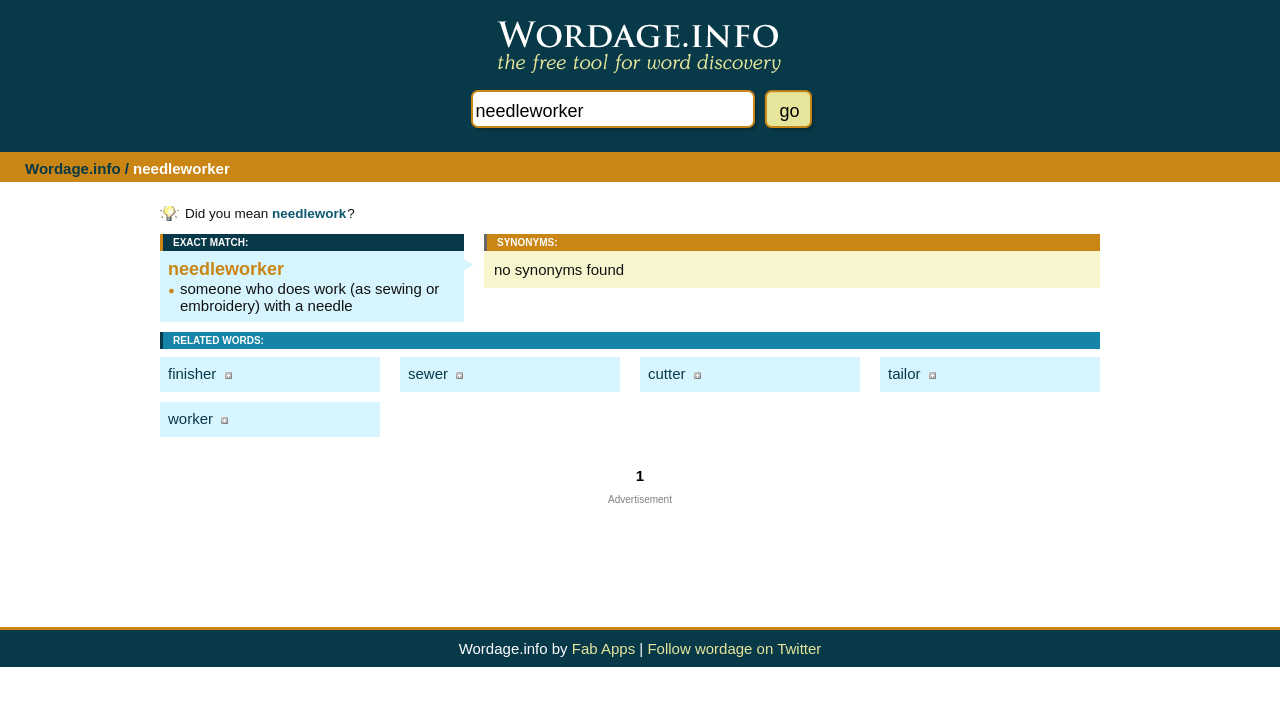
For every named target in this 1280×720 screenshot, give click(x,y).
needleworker (226, 269)
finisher (192, 373)
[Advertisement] (640, 550)
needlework (309, 213)
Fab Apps (603, 648)
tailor (904, 373)
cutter (667, 373)
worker (190, 418)
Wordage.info (73, 168)
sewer (428, 373)
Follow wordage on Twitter (734, 648)
